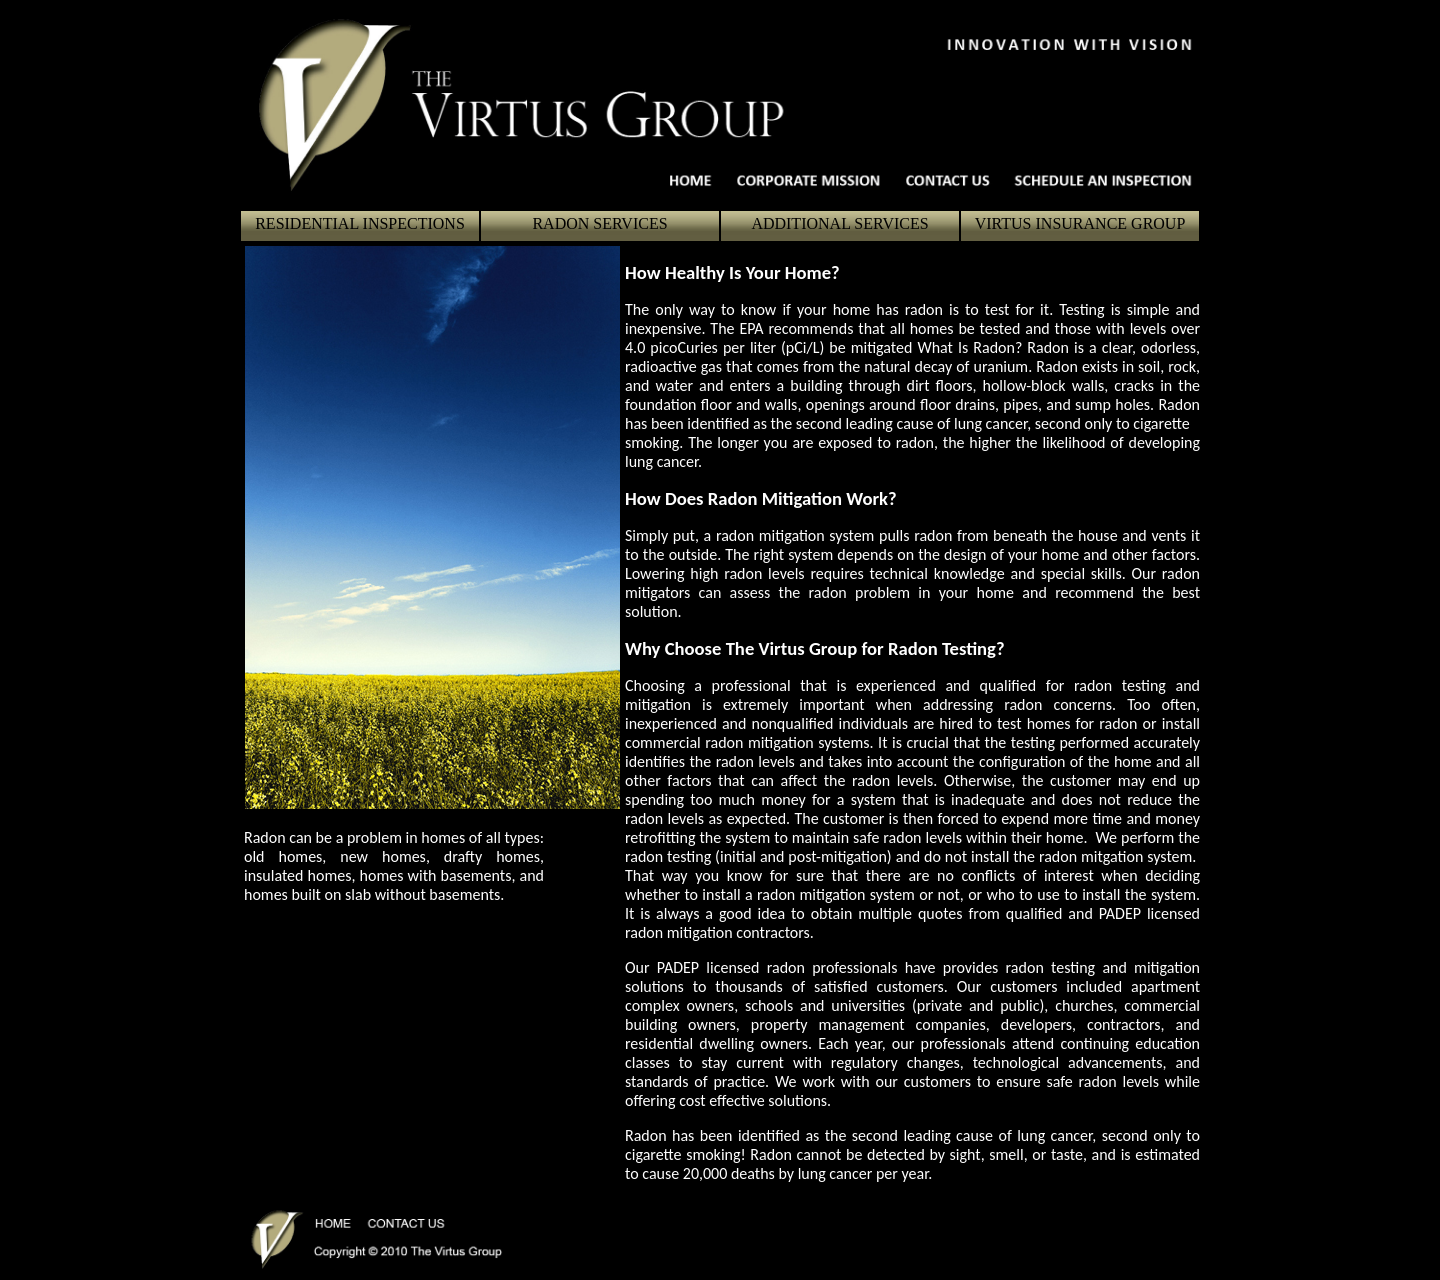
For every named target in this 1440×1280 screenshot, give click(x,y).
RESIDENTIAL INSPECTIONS (360, 223)
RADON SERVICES (599, 223)
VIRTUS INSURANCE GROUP (1080, 223)
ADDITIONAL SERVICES (839, 223)
